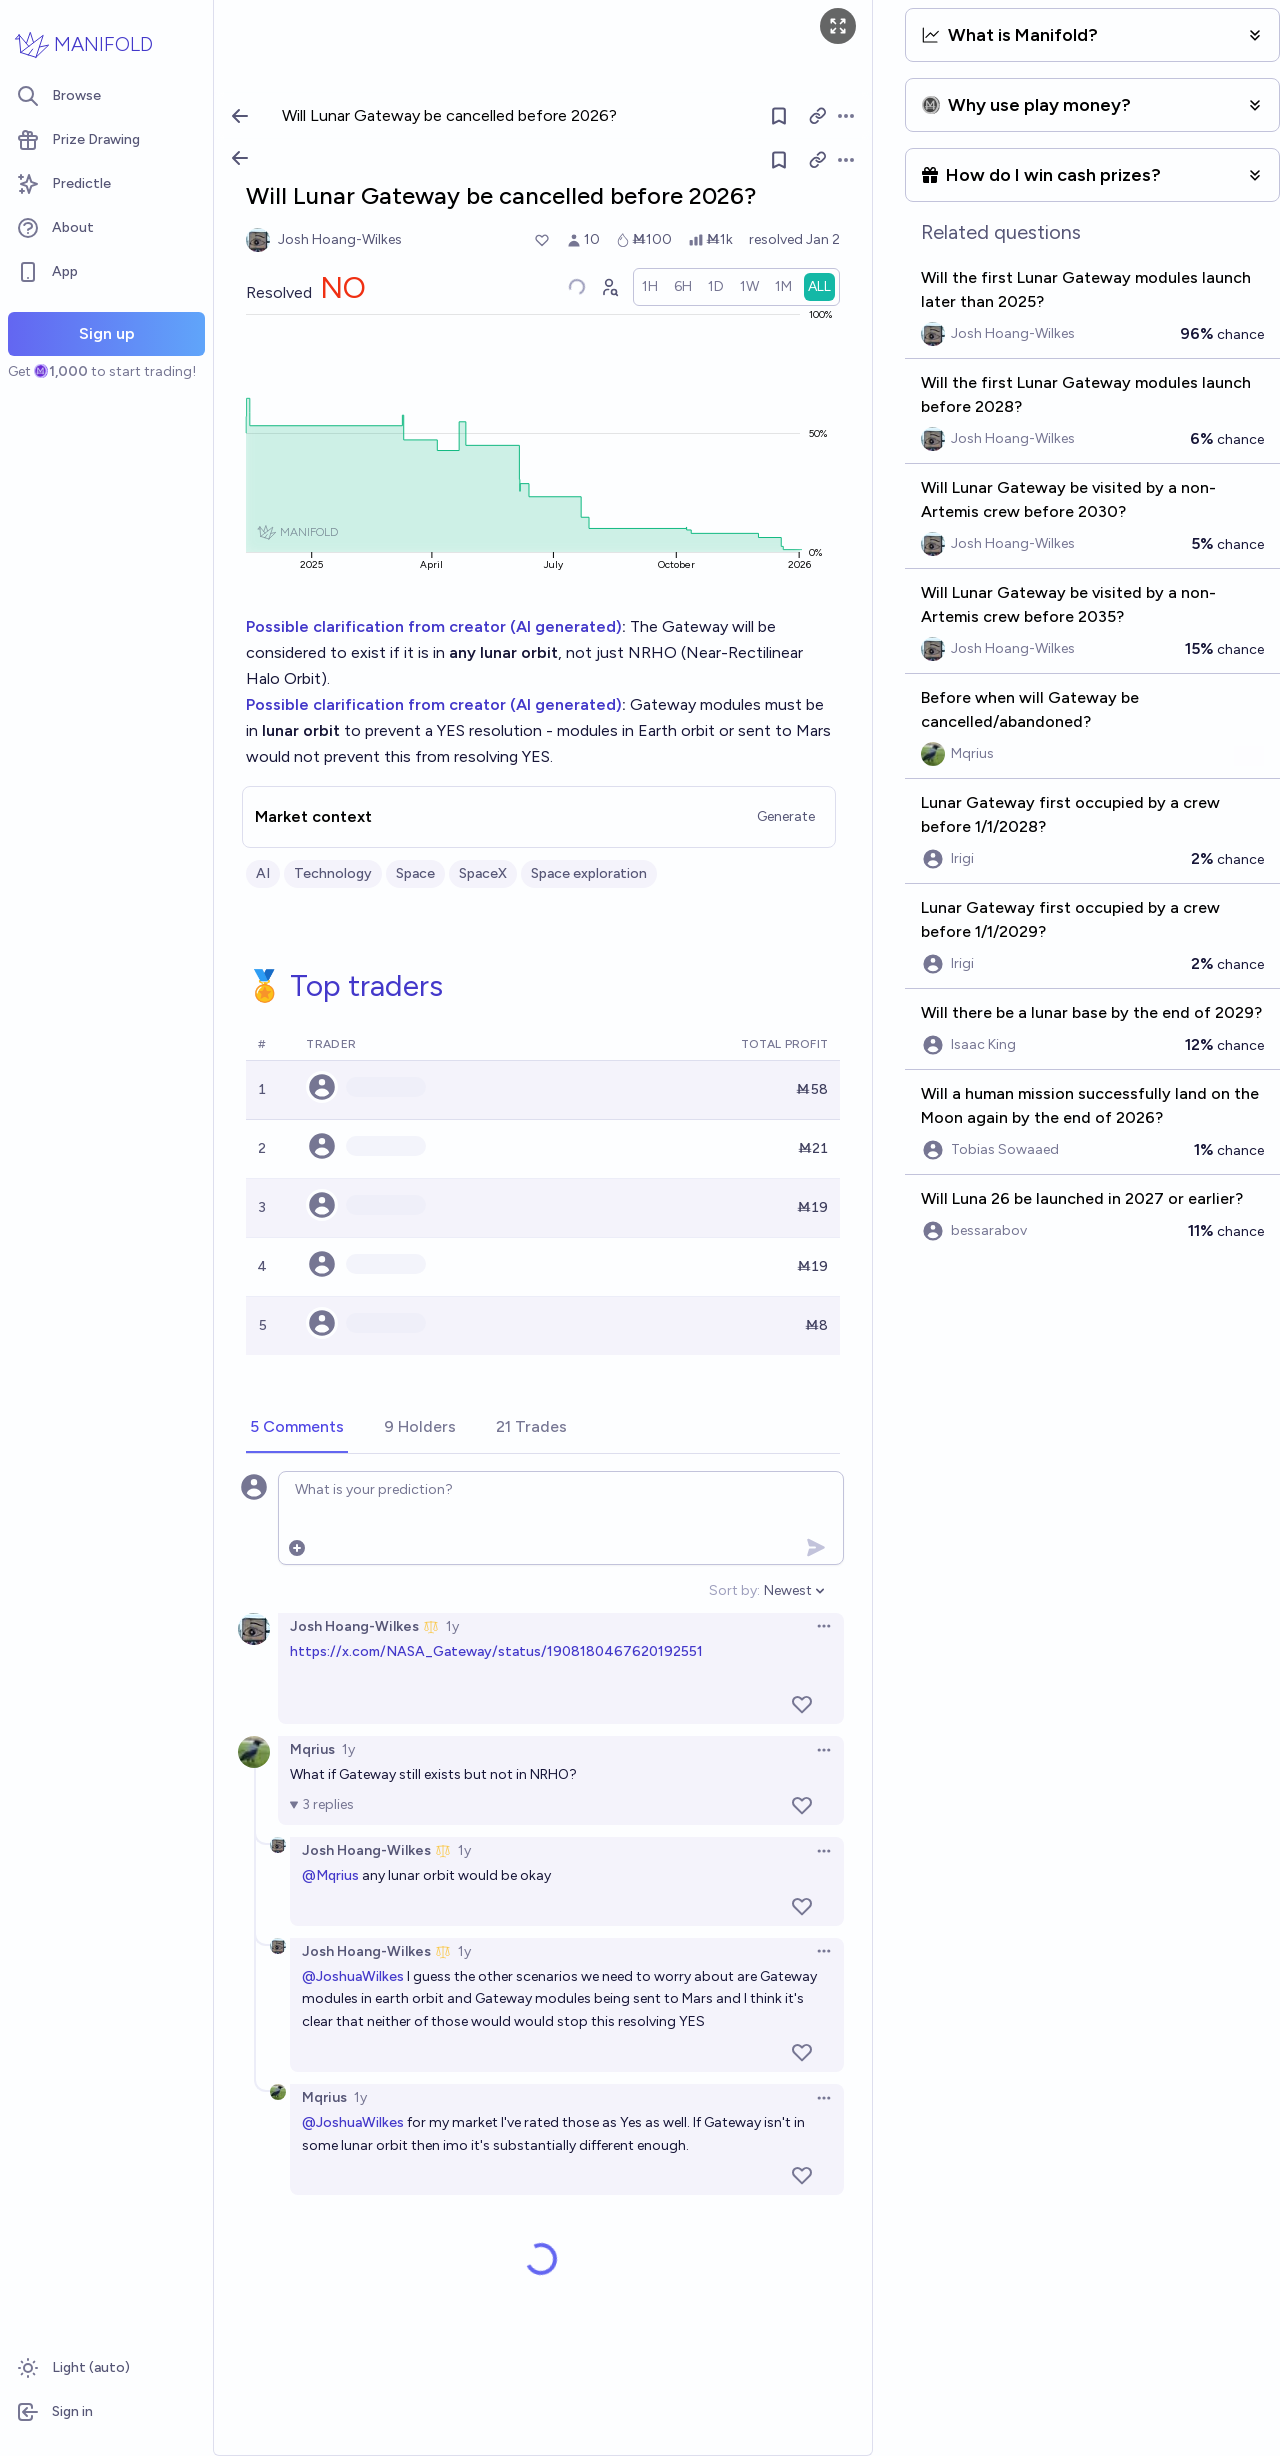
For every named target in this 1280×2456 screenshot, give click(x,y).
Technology (333, 873)
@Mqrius (330, 1875)
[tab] (297, 1428)
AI (263, 873)
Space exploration (589, 873)
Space (415, 873)
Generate (786, 816)
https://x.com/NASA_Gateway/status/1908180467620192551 (496, 1651)
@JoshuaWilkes (353, 1976)
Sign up (107, 333)
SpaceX (483, 873)
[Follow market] (779, 160)
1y (452, 1626)
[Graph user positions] (609, 287)
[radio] (650, 287)
